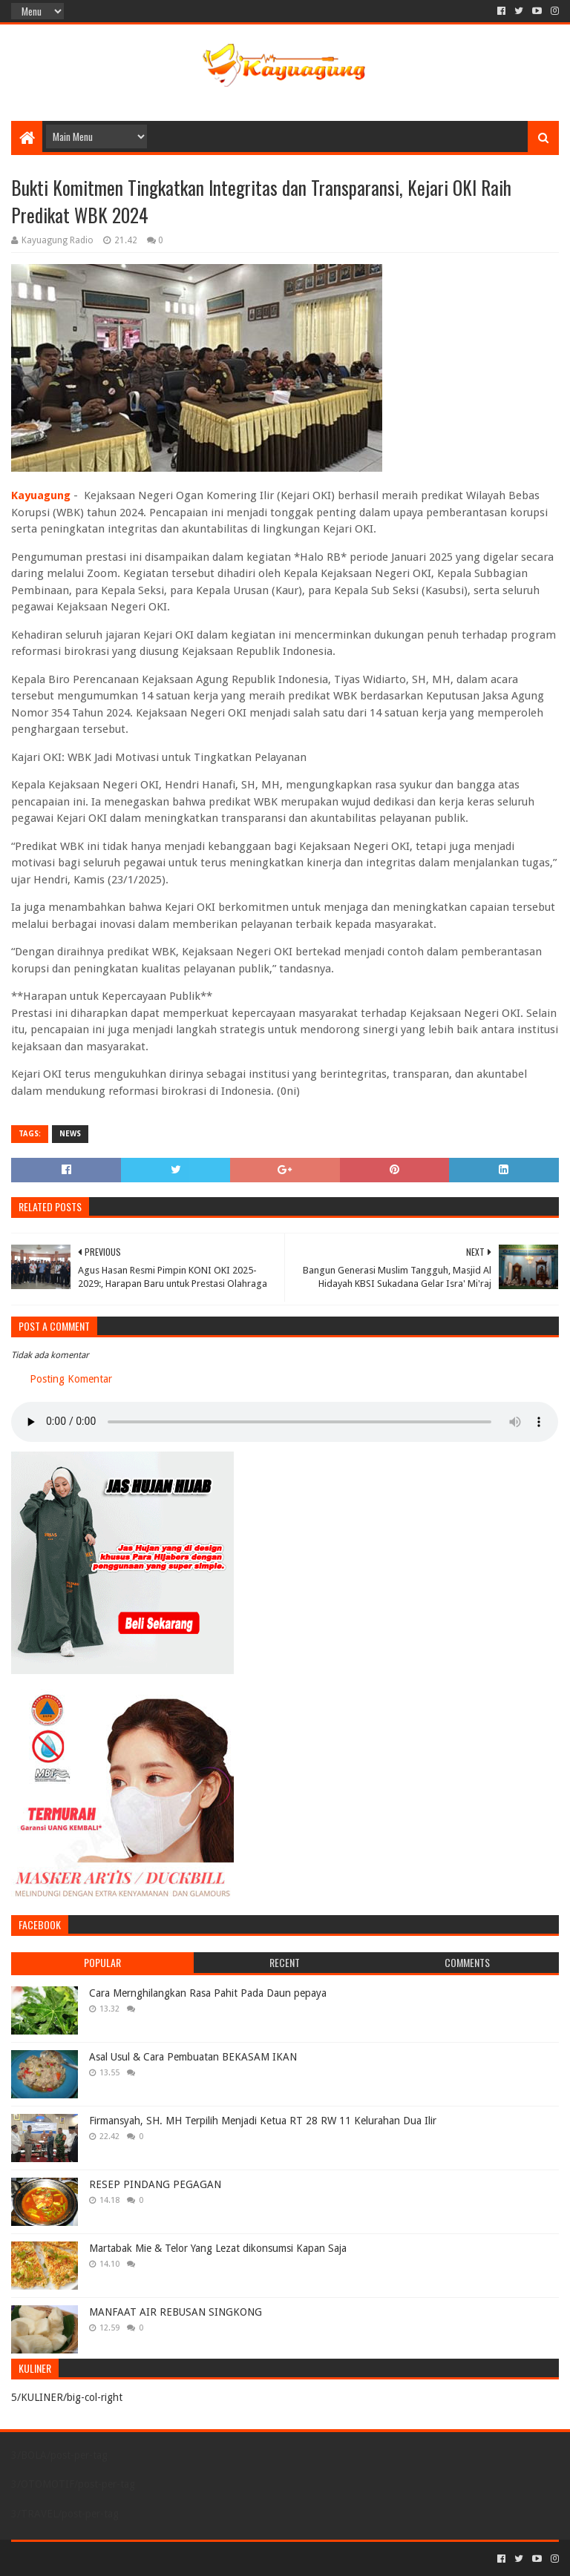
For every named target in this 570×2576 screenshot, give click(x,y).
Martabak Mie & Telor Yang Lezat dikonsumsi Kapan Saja (218, 2248)
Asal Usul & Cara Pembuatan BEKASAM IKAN (193, 2057)
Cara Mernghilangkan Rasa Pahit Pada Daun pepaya (208, 1993)
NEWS (70, 1134)
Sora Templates (93, 2558)
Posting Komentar (71, 1379)
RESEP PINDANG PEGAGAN (155, 2184)
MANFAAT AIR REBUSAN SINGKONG (175, 2312)
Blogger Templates (179, 2558)
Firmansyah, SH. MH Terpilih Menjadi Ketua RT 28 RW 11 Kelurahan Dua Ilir (262, 2121)
